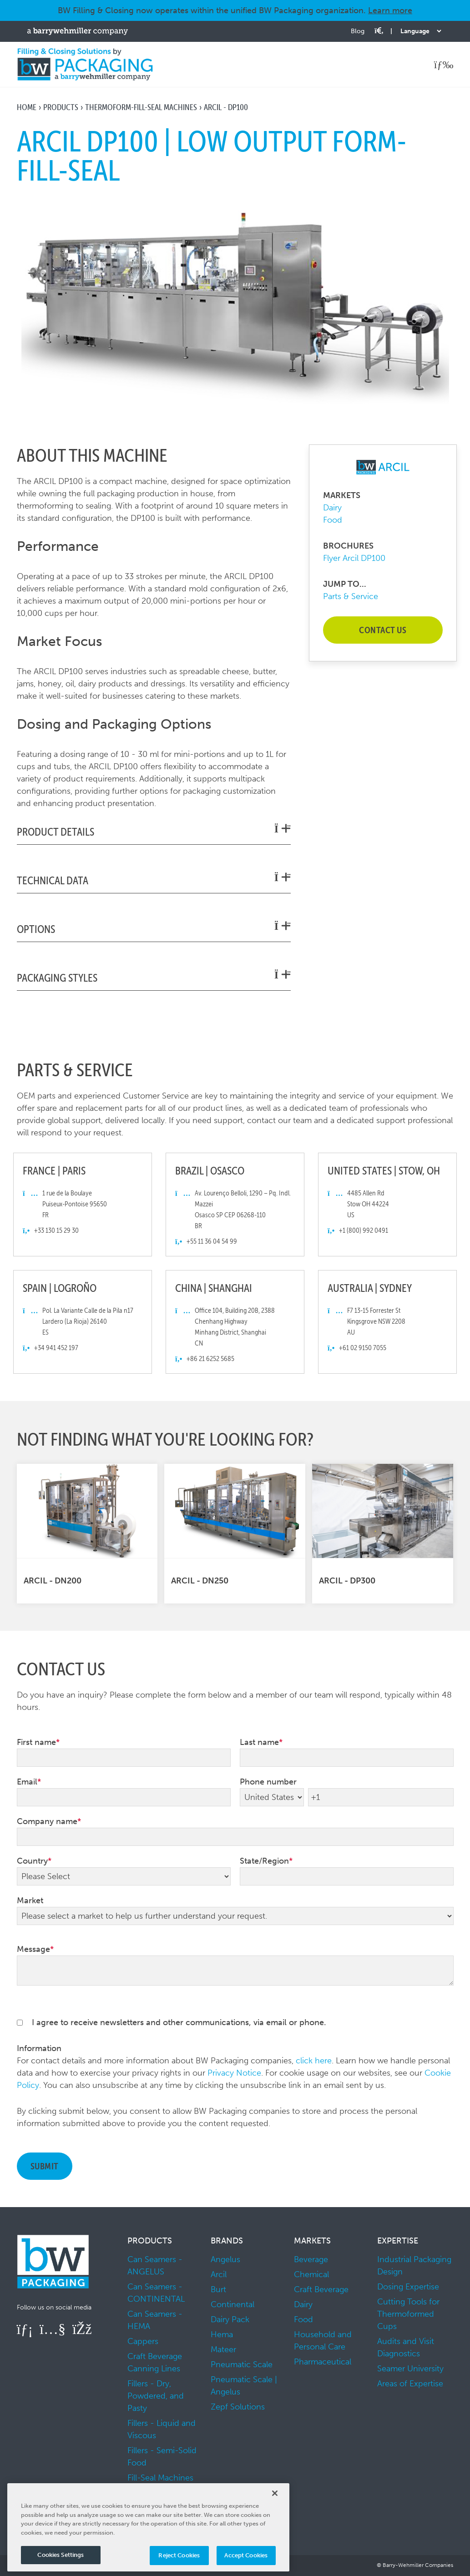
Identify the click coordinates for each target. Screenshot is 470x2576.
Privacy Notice (234, 2073)
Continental (232, 2304)
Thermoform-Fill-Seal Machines (141, 107)
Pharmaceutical (322, 2362)
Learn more (390, 10)
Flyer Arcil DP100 (354, 558)
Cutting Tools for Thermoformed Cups (408, 2314)
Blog (357, 31)
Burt (218, 2289)
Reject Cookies (179, 2555)
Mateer (223, 2349)
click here (314, 2061)
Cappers (142, 2341)
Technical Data (154, 879)
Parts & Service (350, 596)
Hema (222, 2334)
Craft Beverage (321, 2289)
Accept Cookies (246, 2555)
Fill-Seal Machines (160, 2478)
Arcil (219, 2274)
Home (26, 107)
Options (154, 928)
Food (332, 520)
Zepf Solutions (238, 2407)
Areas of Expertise (410, 2384)
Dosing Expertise (408, 2287)
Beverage (311, 2259)
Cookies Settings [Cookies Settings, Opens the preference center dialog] (60, 2554)
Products (60, 107)
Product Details (154, 830)
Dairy (332, 508)
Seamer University (410, 2369)
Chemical (311, 2274)
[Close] (275, 2493)
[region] (148, 2527)
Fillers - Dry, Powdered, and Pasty (155, 2396)
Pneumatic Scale (242, 2364)
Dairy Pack (230, 2319)
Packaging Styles (154, 976)
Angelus (225, 2259)
